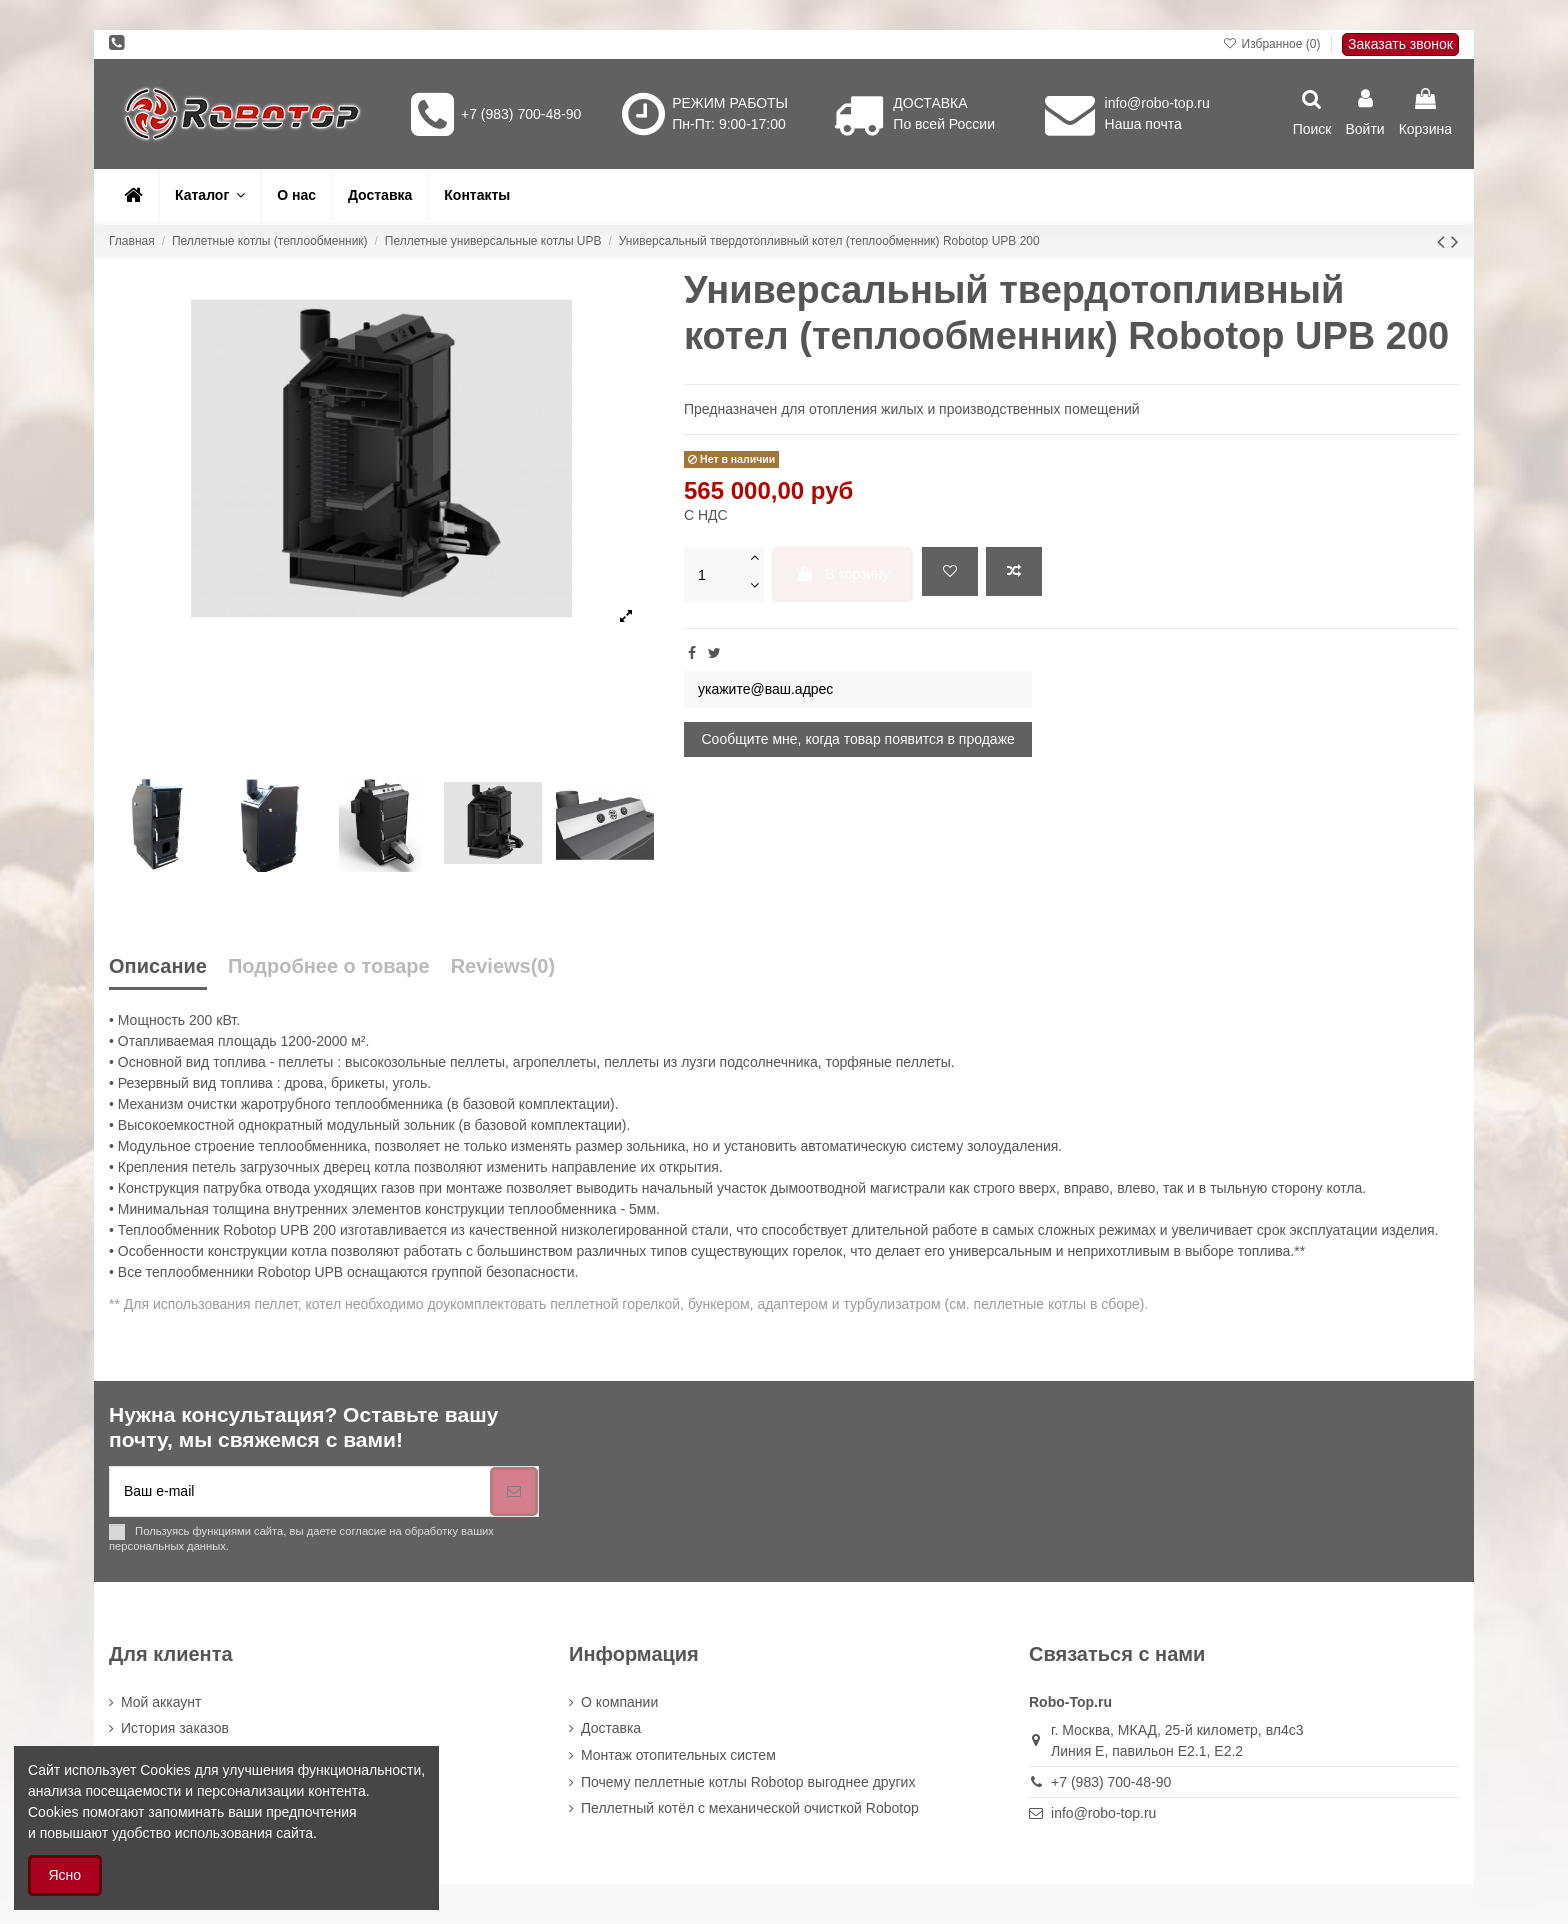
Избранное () (1273, 44)
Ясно (65, 1875)
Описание (158, 966)
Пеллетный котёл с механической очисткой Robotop (750, 1808)
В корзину (842, 574)
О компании (619, 1702)
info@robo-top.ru (1157, 103)
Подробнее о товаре (329, 966)
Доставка (611, 1728)
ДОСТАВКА (930, 103)
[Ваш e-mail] (300, 1491)
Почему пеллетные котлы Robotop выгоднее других (748, 1782)
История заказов (175, 1728)
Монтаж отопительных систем (678, 1755)
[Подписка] (514, 1491)
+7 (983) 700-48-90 (521, 114)
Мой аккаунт (161, 1702)
